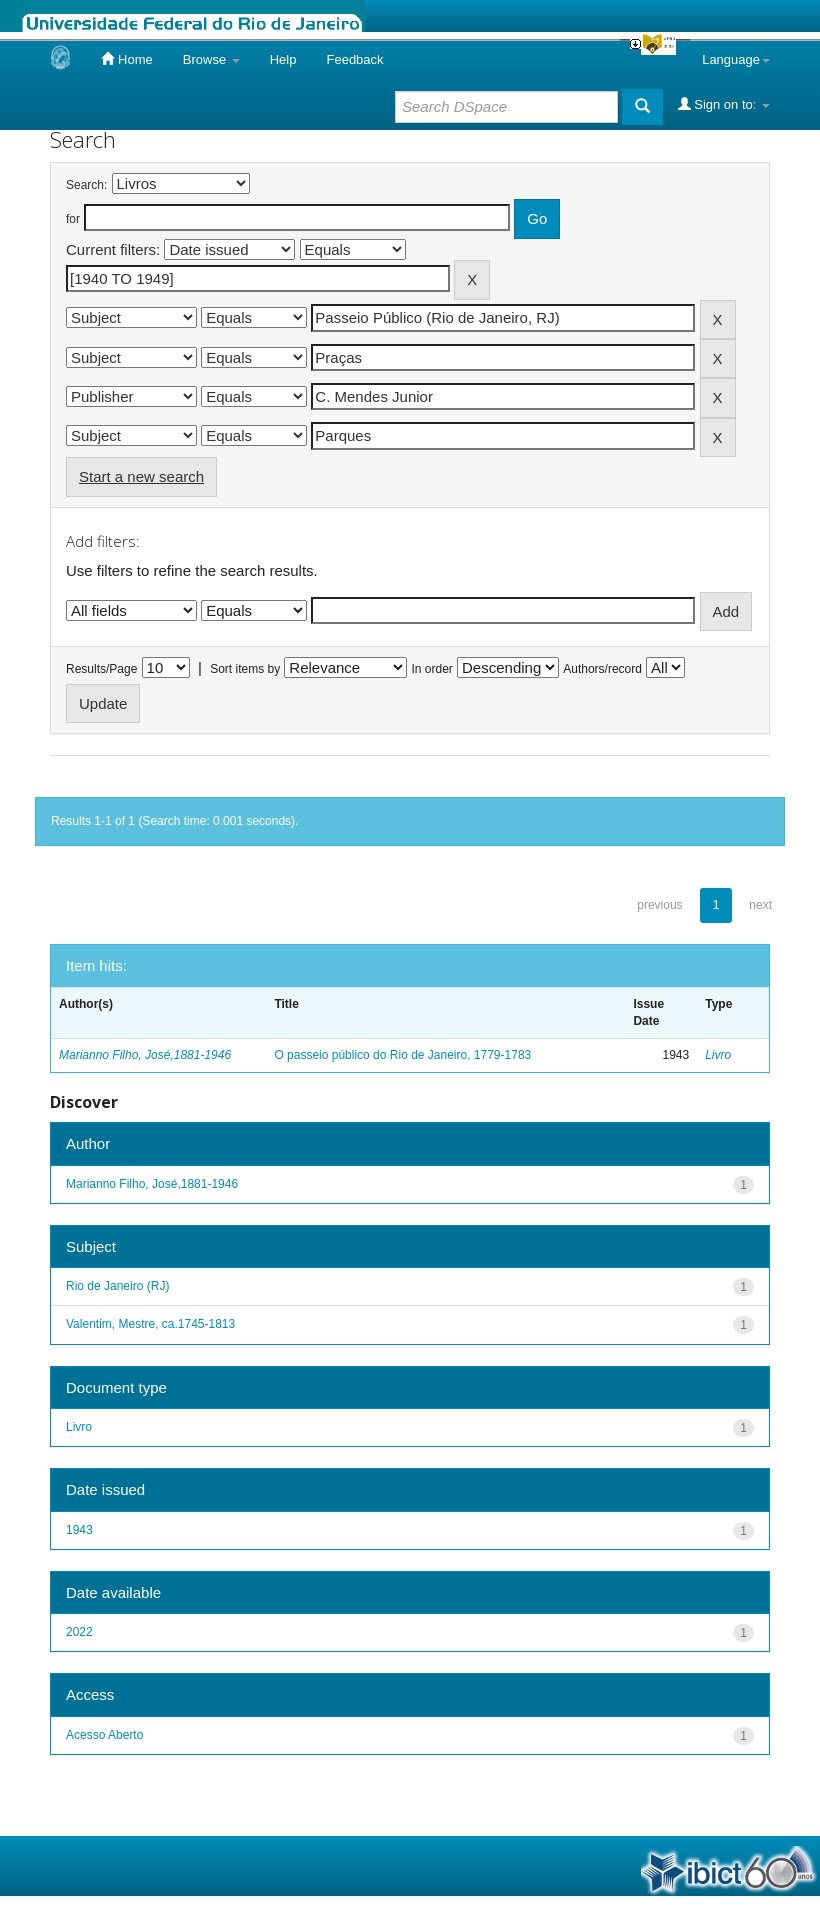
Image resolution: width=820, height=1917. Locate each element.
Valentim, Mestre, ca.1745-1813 (150, 1324)
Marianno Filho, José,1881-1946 (145, 1055)
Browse (211, 59)
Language (736, 59)
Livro (718, 1055)
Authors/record (602, 669)
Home (126, 59)
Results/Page (101, 669)
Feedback (354, 59)
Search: (86, 185)
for (73, 219)
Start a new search (141, 476)
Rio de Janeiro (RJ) (117, 1286)
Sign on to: (724, 104)
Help (283, 59)
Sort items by (245, 669)
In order (432, 669)
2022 (79, 1632)
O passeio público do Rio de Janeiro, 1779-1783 (402, 1055)
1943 (79, 1530)
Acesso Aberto (104, 1735)
